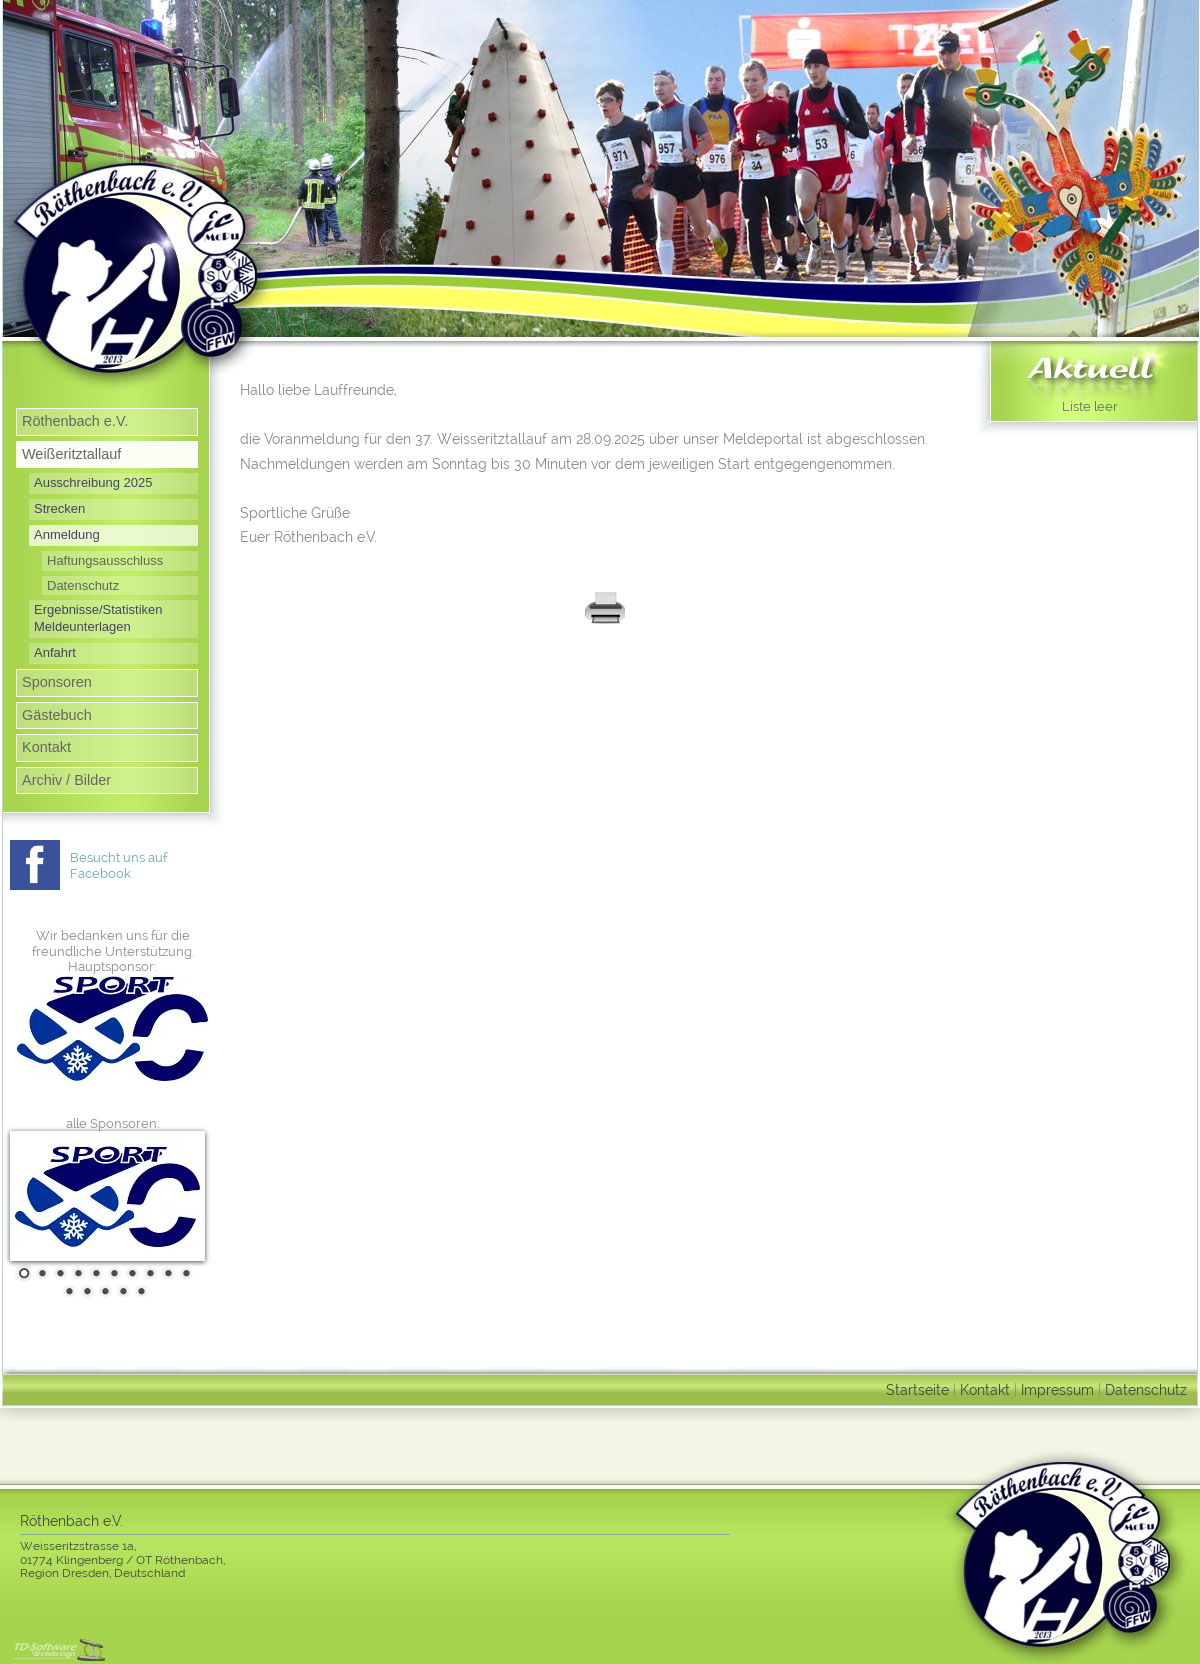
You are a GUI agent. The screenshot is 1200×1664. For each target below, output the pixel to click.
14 (121, 1291)
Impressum (1057, 1389)
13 (103, 1291)
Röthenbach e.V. (75, 421)
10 (184, 1273)
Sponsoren (57, 682)
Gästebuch (57, 715)
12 (85, 1291)
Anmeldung (67, 534)
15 (139, 1291)
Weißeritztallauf (71, 454)
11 (67, 1291)
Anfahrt (55, 652)
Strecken (59, 508)
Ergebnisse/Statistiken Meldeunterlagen (98, 618)
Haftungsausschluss (105, 560)
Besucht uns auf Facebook (118, 865)
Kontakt (46, 747)
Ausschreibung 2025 (93, 482)
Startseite (917, 1389)
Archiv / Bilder (66, 780)
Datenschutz (83, 585)
